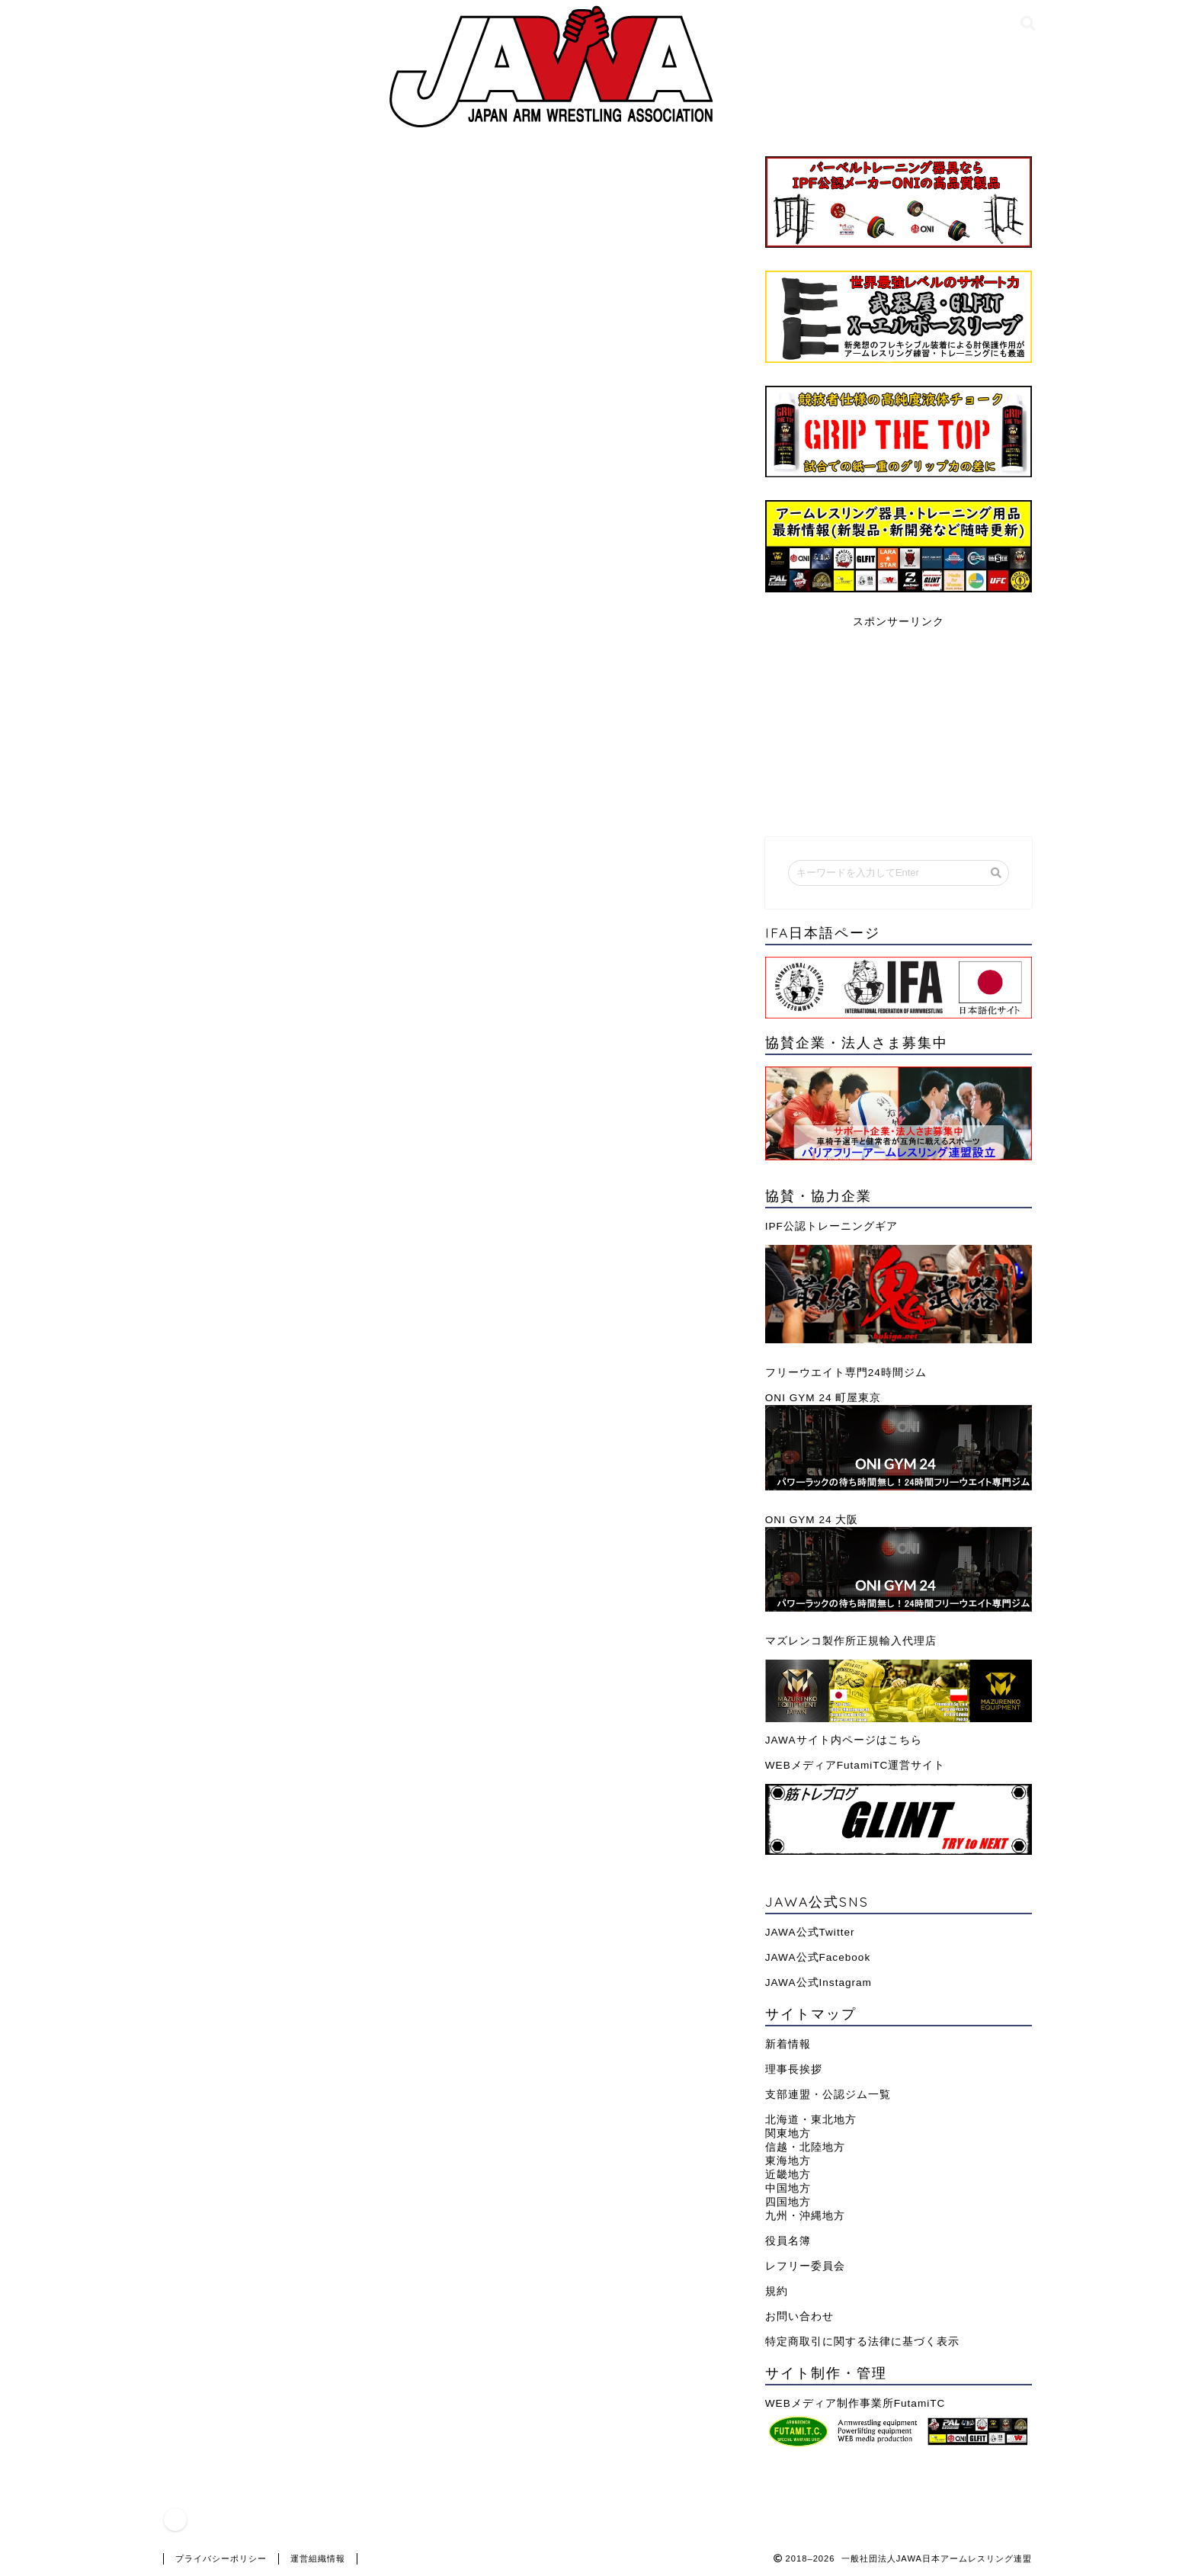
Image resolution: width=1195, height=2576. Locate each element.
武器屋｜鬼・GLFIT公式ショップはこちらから (320, 857)
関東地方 (788, 2133)
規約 (776, 2291)
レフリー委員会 (805, 2266)
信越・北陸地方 (805, 2147)
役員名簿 (788, 2241)
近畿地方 (788, 2174)
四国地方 (788, 2202)
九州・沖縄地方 (805, 2216)
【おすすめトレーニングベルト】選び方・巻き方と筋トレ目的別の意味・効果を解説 (429, 702)
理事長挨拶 (793, 2069)
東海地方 (788, 2161)
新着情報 (788, 2044)
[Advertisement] (898, 724)
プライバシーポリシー (221, 2558)
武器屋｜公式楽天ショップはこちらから (301, 903)
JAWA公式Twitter (810, 1932)
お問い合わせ (799, 2316)
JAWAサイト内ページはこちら (843, 1740)
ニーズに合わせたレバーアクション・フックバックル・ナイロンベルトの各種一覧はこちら (448, 610)
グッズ (206, 185)
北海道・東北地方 (811, 2119)
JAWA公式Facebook (817, 1957)
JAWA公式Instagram (818, 1982)
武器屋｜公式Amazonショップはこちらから (312, 950)
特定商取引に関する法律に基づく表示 (862, 2341)
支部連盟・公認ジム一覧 (828, 2094)
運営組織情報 (317, 2558)
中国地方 (788, 2188)
